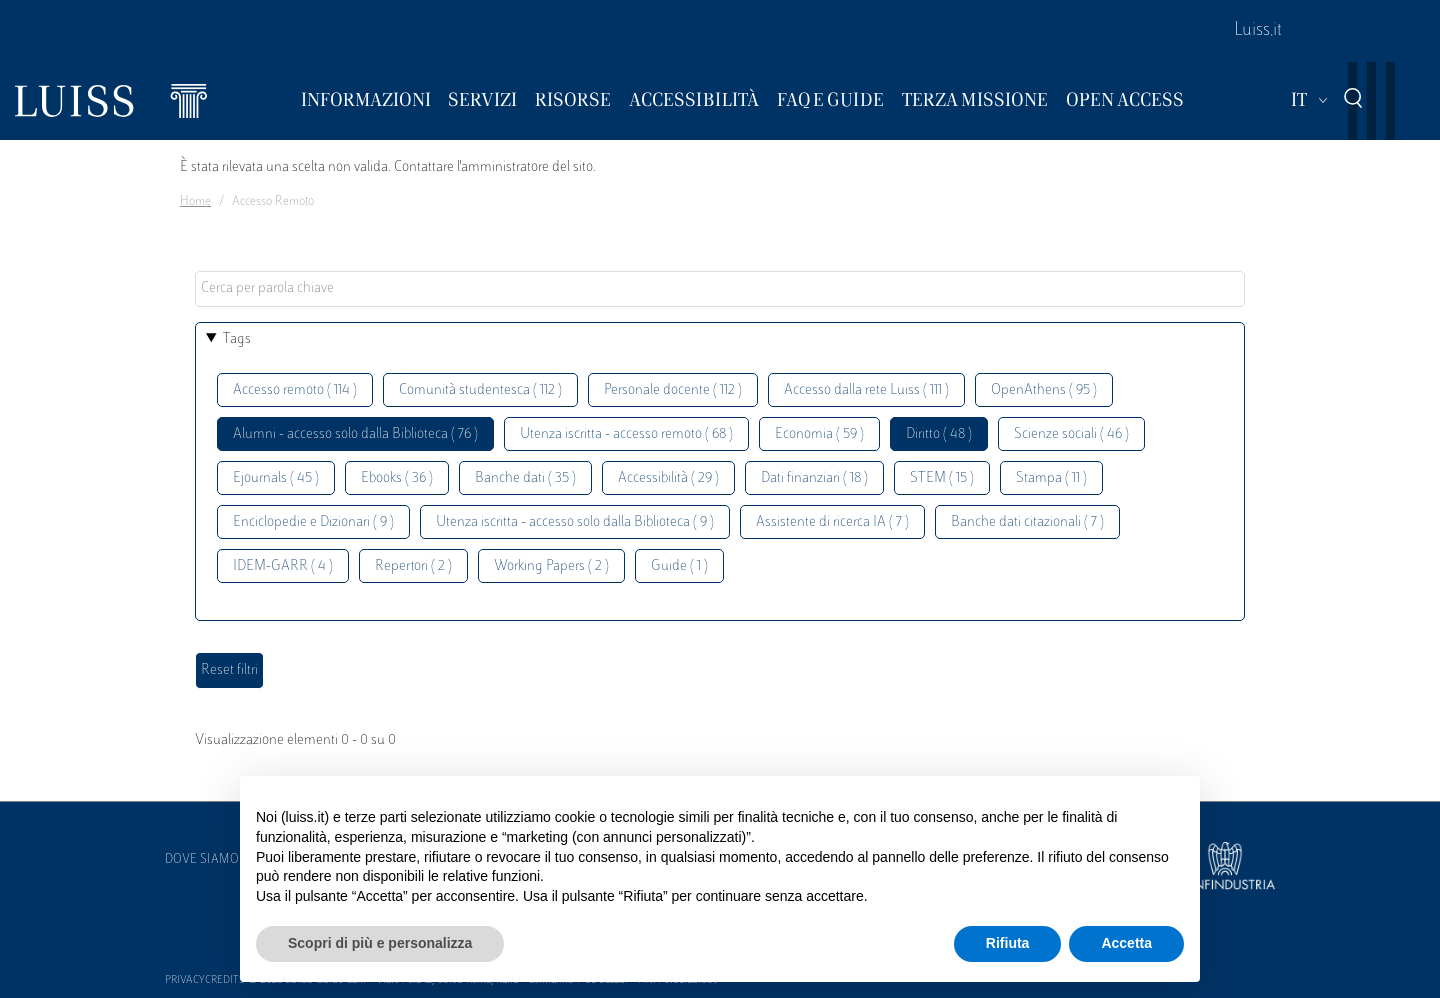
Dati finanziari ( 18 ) (814, 478)
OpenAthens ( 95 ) (1044, 390)
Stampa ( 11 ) (1051, 478)
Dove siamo (202, 860)
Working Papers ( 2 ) (551, 566)
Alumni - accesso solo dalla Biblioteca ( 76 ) (355, 434)
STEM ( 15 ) (942, 478)
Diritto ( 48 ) (939, 434)
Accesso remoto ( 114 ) (295, 390)
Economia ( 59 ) (819, 434)
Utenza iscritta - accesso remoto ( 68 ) (626, 434)
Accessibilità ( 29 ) (668, 478)
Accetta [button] (1126, 943)
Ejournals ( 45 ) (276, 478)
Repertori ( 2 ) (413, 566)
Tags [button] (237, 339)
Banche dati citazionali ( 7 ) (1027, 522)
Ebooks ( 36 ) (397, 478)
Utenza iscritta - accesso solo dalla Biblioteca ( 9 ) (575, 522)
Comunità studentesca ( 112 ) (480, 390)
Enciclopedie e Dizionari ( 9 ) (313, 522)
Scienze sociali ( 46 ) (1071, 434)
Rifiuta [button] (1008, 943)
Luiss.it (1258, 31)
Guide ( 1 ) (679, 566)
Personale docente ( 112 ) (673, 390)
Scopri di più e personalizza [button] (380, 943)
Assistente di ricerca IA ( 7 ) (832, 522)
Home (195, 202)
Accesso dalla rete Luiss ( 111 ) (866, 390)
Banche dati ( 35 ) (525, 478)
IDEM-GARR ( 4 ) (283, 566)
